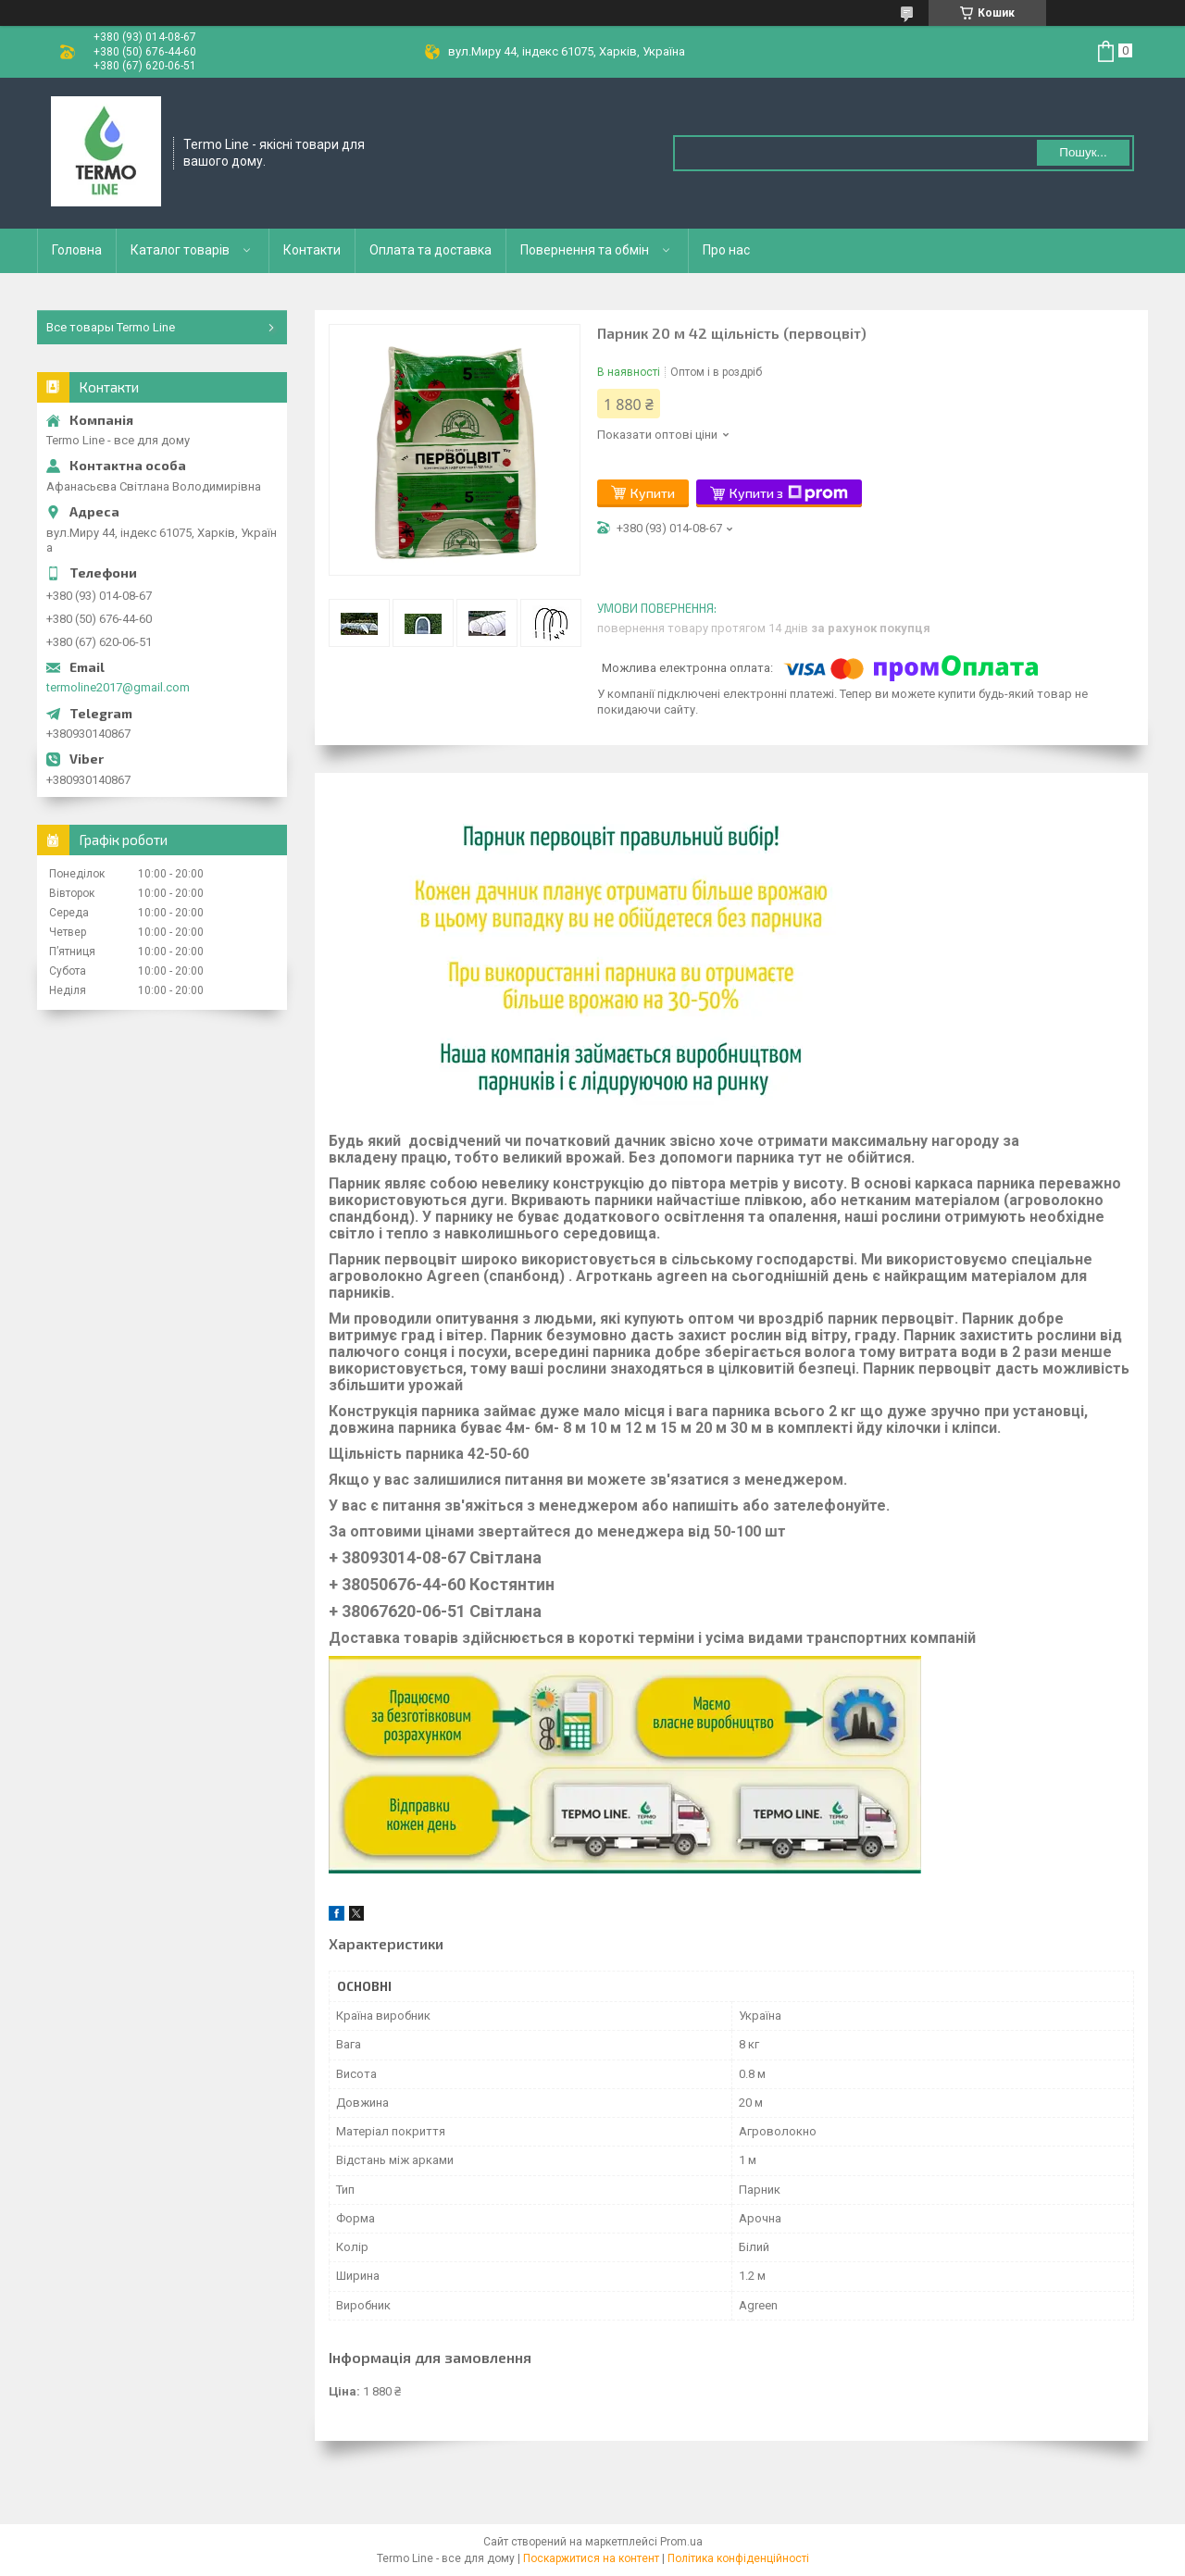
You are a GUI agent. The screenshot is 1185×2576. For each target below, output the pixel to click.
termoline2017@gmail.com (118, 687)
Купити (652, 493)
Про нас (726, 250)
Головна (77, 250)
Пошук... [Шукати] (1082, 152)
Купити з (789, 493)
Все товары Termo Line (110, 327)
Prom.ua (681, 2541)
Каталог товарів (180, 250)
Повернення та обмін (584, 250)
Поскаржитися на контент (591, 2558)
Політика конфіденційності (738, 2558)
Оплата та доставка (430, 250)
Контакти (312, 250)
